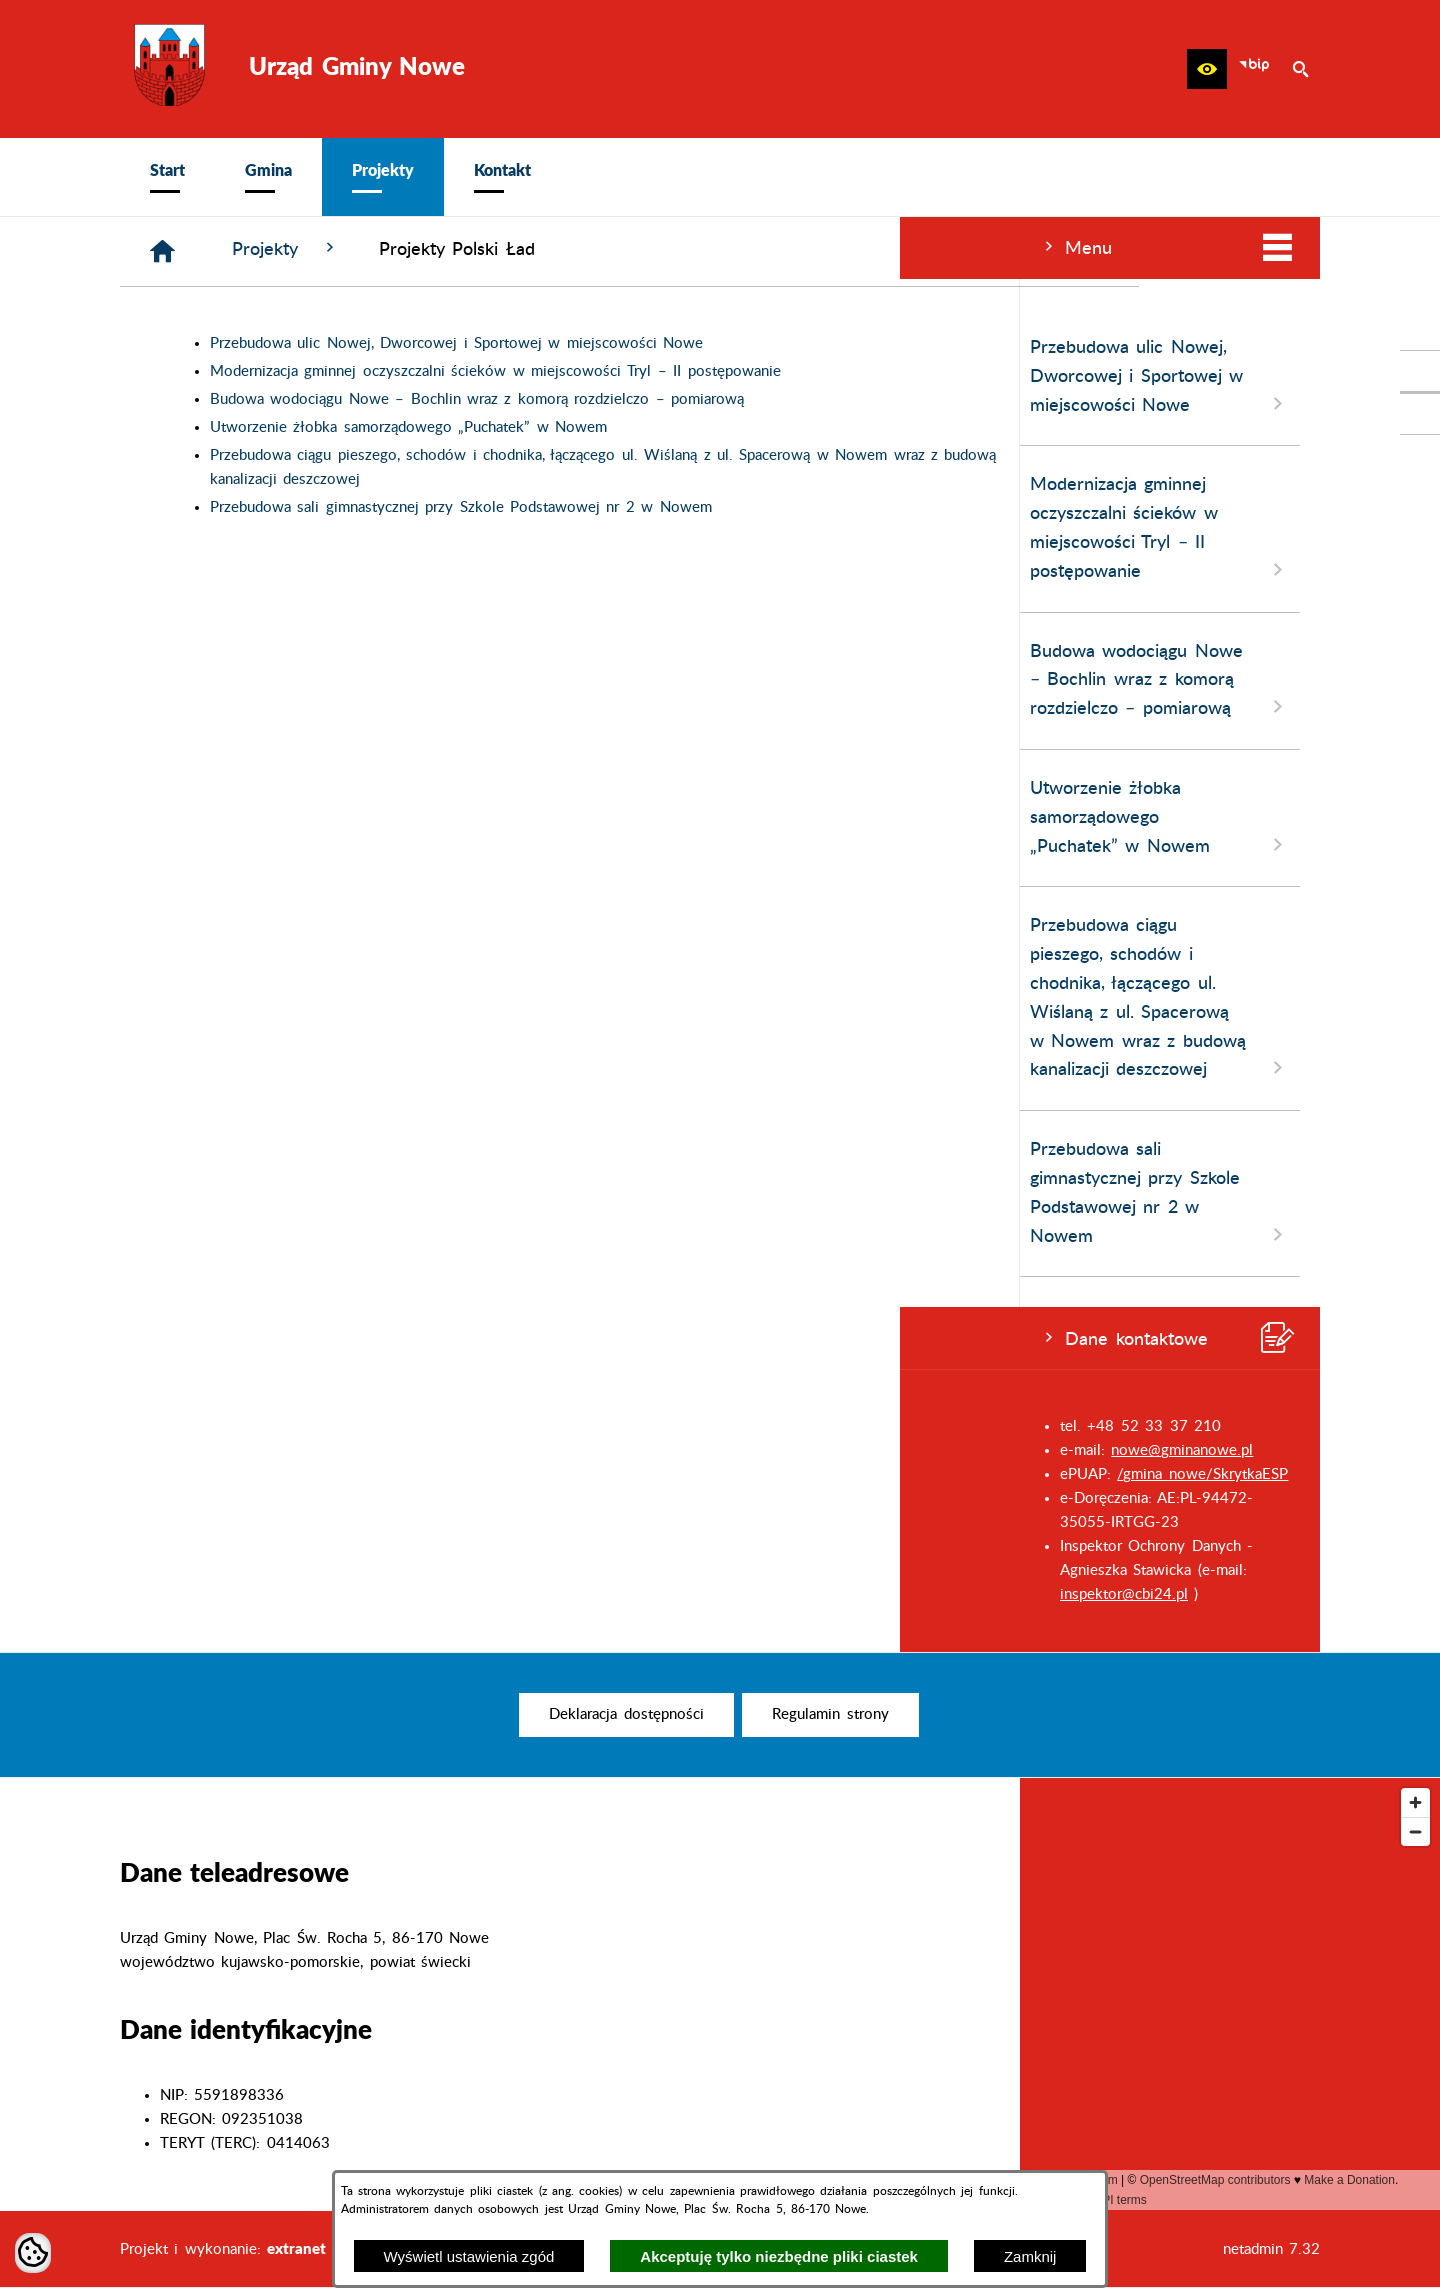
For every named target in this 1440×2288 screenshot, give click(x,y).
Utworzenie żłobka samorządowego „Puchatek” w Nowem (709, 427)
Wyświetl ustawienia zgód (469, 2256)
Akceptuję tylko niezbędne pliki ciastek (779, 2256)
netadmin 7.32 (1271, 2249)
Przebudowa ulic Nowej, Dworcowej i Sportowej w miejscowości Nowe (757, 343)
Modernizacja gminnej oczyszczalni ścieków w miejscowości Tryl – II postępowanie (796, 371)
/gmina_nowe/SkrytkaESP (302, 1474)
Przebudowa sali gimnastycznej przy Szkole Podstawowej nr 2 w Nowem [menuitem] (260, 1193)
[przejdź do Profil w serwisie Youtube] (1420, 414)
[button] (1207, 69)
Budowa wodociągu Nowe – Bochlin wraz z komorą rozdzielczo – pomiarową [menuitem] (260, 681)
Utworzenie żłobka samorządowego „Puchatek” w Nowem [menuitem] (260, 818)
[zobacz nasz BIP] (1254, 69)
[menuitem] (167, 177)
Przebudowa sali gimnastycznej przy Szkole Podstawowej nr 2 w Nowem (762, 507)
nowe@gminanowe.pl (282, 1450)
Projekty (586, 248)
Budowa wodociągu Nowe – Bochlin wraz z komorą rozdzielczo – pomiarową (778, 399)
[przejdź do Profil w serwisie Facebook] (1420, 371)
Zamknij (1030, 2256)
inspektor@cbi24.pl (224, 1594)
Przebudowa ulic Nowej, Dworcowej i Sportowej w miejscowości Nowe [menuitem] (260, 377)
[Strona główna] (463, 251)
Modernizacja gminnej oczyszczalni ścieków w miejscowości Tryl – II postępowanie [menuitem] (260, 528)
